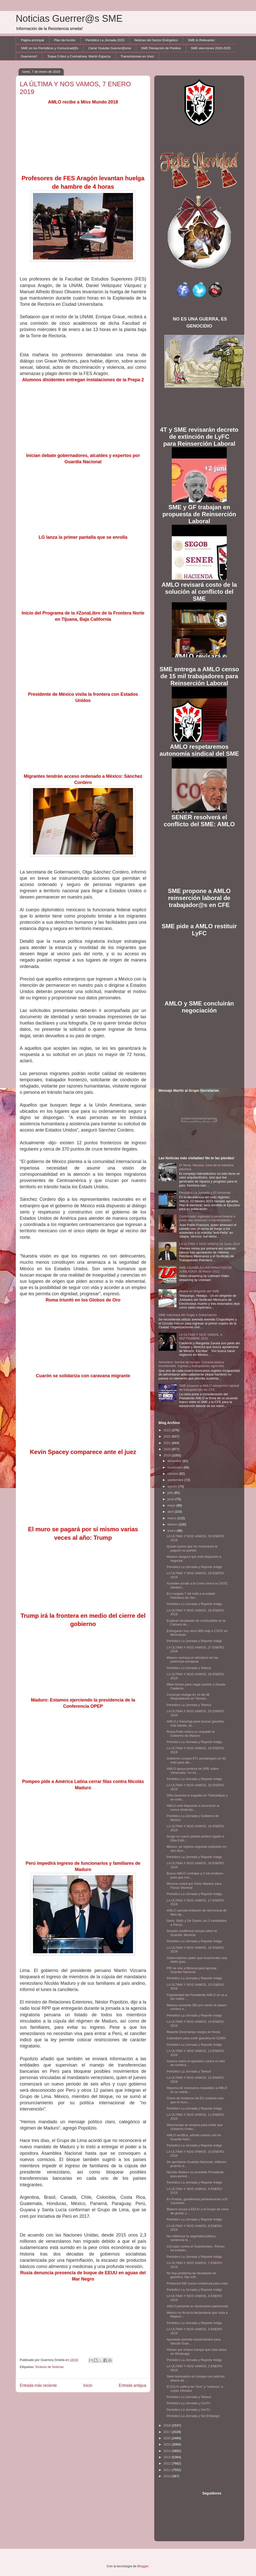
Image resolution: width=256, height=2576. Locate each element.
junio (171, 1499)
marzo (173, 1518)
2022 (168, 1436)
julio (171, 1492)
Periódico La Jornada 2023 (105, 40)
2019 (168, 1455)
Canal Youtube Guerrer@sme (109, 48)
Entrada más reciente (38, 2385)
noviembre (176, 1467)
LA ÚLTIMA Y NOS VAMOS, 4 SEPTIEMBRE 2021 (200, 1336)
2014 (168, 2451)
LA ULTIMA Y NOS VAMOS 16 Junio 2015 (209, 1244)
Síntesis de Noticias (49, 2367)
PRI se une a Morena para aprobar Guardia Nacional (191, 1970)
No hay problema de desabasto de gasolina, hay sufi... (191, 2275)
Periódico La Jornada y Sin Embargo (193, 2416)
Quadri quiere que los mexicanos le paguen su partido (192, 1548)
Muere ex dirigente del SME (199, 1291)
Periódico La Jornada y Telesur (188, 1668)
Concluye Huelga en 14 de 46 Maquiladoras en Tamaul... (187, 1696)
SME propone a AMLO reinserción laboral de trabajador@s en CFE (209, 1388)
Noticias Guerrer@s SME (69, 18)
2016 (168, 2438)
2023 (168, 1430)
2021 (168, 1443)
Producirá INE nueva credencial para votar (197, 2283)
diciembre (175, 1461)
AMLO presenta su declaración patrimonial (197, 2306)
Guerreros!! (29, 56)
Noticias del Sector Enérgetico (156, 40)
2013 (168, 2457)
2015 (168, 2444)
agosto (173, 1486)
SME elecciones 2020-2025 (210, 48)
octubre (173, 1474)
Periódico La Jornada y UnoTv (188, 2403)
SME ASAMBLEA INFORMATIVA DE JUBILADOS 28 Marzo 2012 (205, 1270)
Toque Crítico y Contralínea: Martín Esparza (78, 56)
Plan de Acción (65, 40)
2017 (168, 2432)
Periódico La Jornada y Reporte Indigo (194, 1567)
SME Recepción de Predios (161, 48)
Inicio (87, 2385)
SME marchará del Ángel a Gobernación (187, 1315)
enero (172, 1530)
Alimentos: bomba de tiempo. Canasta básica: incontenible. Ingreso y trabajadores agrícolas (191, 1364)
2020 (168, 1449)
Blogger (143, 2566)
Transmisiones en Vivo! (137, 56)
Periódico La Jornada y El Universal (204, 1192)
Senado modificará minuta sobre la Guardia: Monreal (191, 1933)
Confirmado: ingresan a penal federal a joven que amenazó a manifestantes (207, 1218)
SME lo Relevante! (201, 40)
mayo (172, 1505)
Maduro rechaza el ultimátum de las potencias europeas (192, 1660)
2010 (168, 2476)
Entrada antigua (132, 2385)
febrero (173, 1524)
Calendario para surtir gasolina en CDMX (196, 2038)
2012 (168, 2463)
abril (171, 1512)
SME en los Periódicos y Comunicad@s (49, 48)
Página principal (32, 40)
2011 (168, 2470)
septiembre (176, 1480)
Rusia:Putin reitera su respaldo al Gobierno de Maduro (190, 1734)
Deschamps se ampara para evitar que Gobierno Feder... (194, 2127)
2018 (168, 2425)
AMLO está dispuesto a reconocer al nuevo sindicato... (192, 1808)
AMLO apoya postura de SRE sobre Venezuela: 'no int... (192, 1770)
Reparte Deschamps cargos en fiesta (193, 2032)
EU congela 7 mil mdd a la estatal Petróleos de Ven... (190, 1596)
